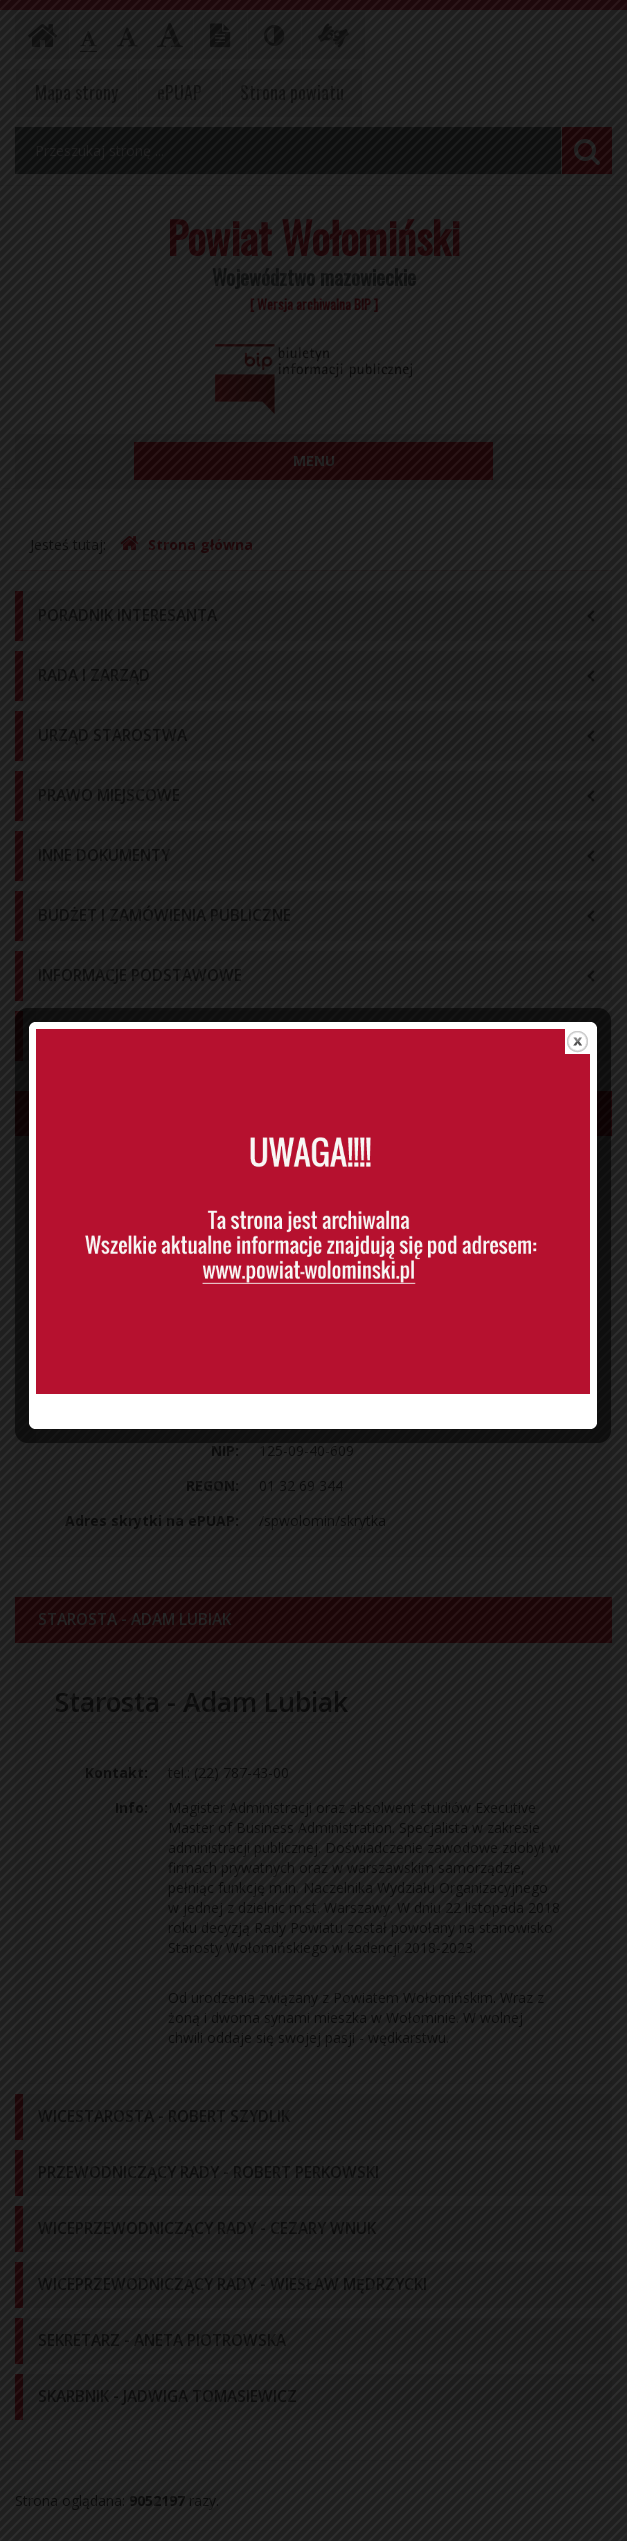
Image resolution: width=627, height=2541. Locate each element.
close (578, 1035)
